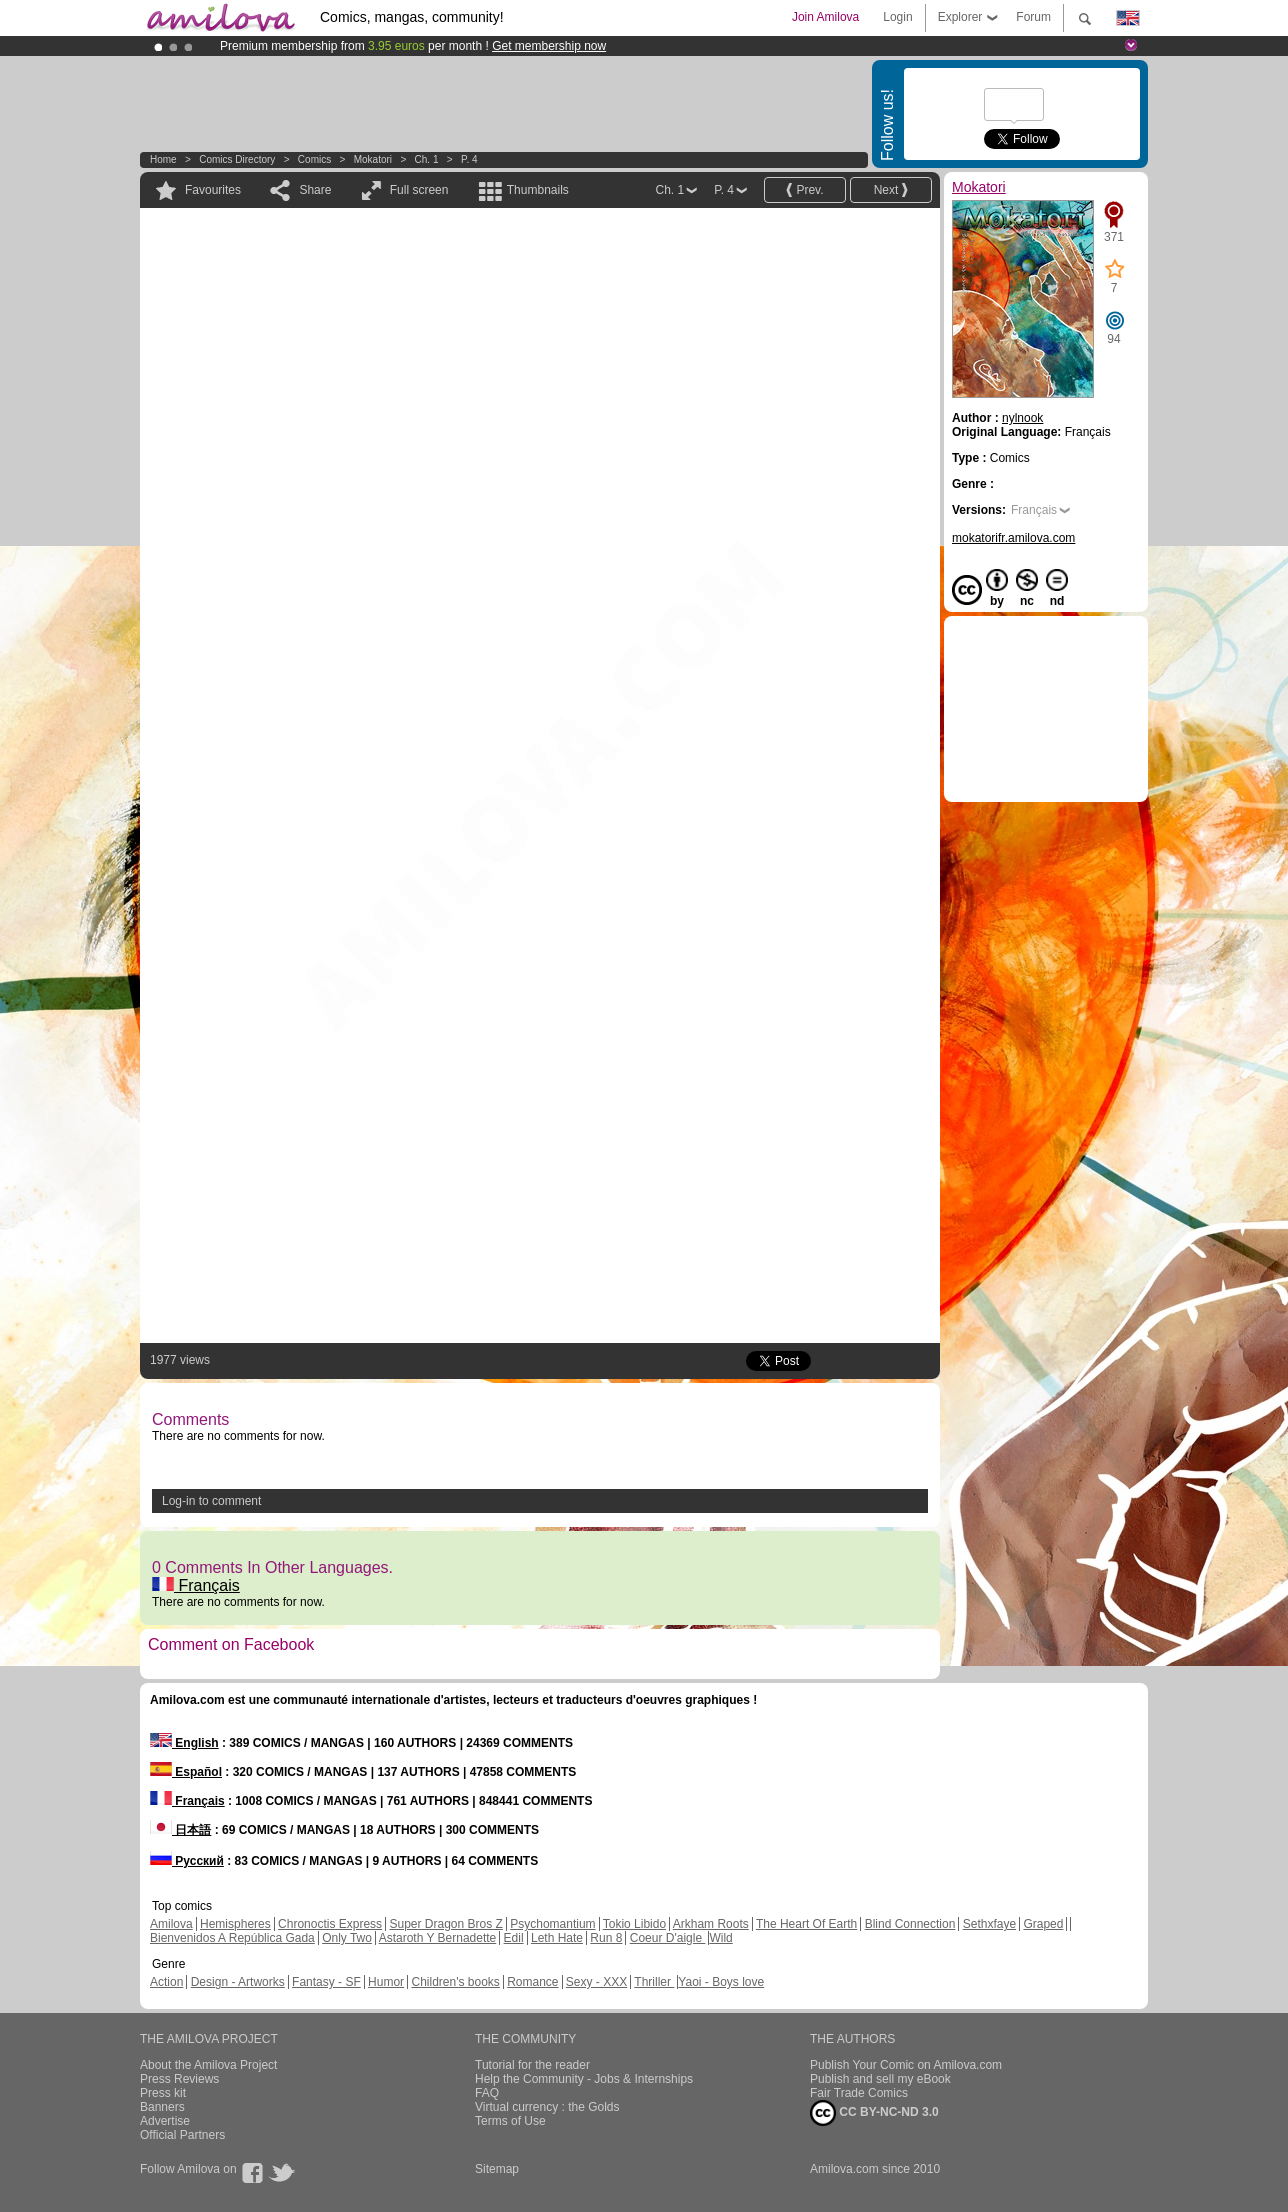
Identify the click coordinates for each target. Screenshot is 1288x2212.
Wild (720, 1938)
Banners (162, 2107)
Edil (514, 1938)
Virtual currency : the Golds (547, 2107)
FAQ (487, 2093)
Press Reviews (179, 2079)
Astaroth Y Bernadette (438, 1938)
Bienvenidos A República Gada (232, 1938)
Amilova (171, 1924)
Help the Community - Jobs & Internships (584, 2079)
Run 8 (606, 1938)
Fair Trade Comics (859, 2093)
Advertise (165, 2121)
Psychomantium (552, 1924)
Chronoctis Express (330, 1924)
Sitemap (497, 2169)
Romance (532, 1982)
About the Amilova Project (208, 2065)
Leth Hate (557, 1938)
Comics (314, 159)
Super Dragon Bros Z (445, 1924)
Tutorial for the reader (532, 2065)
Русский (187, 1861)
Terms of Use (510, 2121)
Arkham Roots (711, 1924)
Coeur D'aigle (668, 1938)
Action (166, 1982)
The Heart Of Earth (806, 1924)
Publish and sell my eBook (880, 2079)
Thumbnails (538, 190)
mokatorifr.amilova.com (1013, 538)
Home (163, 159)
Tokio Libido (634, 1924)
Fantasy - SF (326, 1982)
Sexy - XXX (596, 1982)
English (184, 1743)
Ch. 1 (427, 159)
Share (315, 190)
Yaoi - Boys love (721, 1982)
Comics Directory (237, 159)
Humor (386, 1982)
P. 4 (469, 159)
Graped (1043, 1924)
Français (196, 1585)
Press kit (163, 2093)
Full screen (419, 190)
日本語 (180, 1830)
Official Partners (182, 2135)
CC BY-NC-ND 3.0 (874, 2113)
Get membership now (549, 46)
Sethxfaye (989, 1924)
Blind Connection (910, 1924)
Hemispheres (235, 1924)
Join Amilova (825, 17)
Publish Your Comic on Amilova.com (906, 2065)
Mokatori (373, 159)
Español (186, 1772)
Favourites (213, 190)
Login (897, 17)
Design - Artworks (238, 1982)
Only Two (347, 1938)
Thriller (654, 1982)
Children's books (455, 1982)
